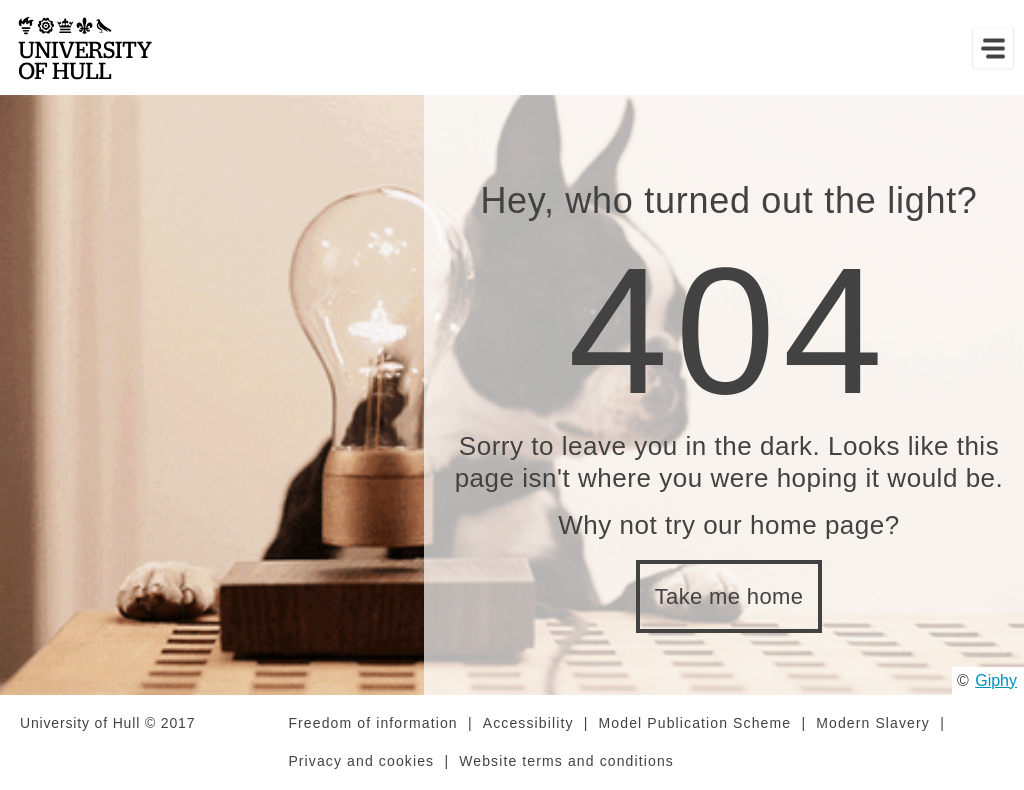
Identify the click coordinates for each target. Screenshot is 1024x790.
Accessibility (528, 723)
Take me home (729, 596)
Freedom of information (372, 723)
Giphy (996, 680)
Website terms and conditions (566, 761)
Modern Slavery (873, 723)
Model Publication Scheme (695, 723)
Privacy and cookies (361, 761)
